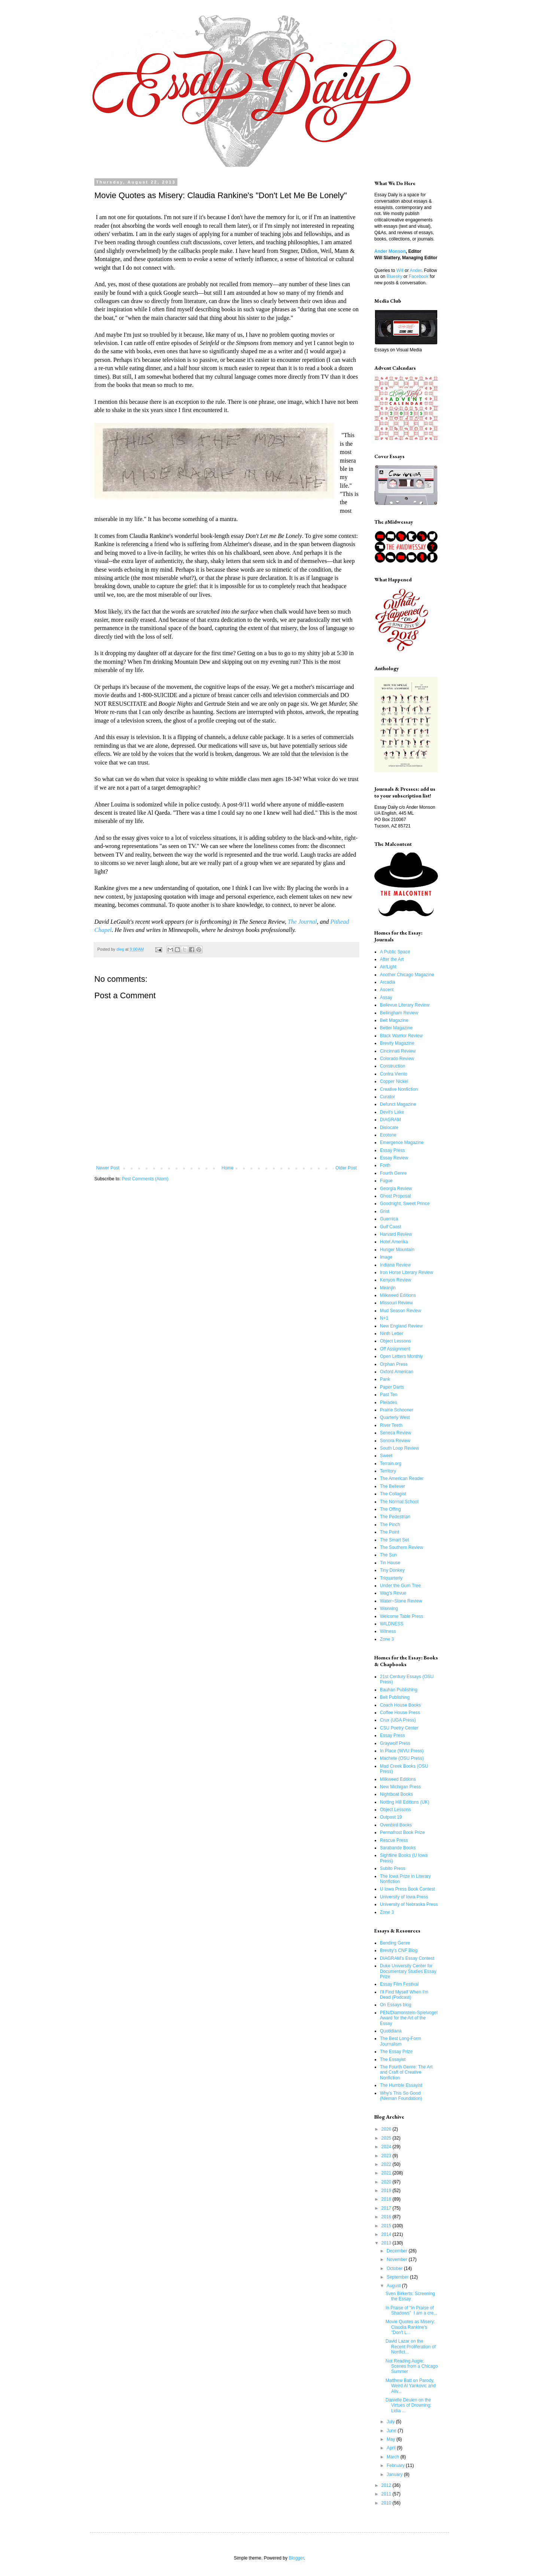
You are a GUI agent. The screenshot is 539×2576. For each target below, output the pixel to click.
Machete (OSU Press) (402, 1758)
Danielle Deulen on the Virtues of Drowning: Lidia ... (409, 2405)
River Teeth (391, 1425)
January (395, 2474)
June (392, 2430)
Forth (385, 1165)
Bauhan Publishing (398, 1689)
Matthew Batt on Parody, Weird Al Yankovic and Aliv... (411, 2386)
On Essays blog (395, 2004)
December (398, 2250)
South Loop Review (399, 1448)
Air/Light (388, 966)
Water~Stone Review (401, 1601)
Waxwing (389, 1608)
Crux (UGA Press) (398, 1720)
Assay (386, 997)
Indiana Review (395, 1265)
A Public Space (395, 951)
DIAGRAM (390, 1119)
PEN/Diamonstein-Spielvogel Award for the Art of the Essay (409, 2018)
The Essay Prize (396, 2051)
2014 (387, 2234)
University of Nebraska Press (409, 1904)
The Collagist (393, 1493)
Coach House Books (400, 1705)
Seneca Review (395, 1432)
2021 (387, 2173)
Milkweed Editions (398, 1295)
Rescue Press (394, 1840)
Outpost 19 (391, 1817)
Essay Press (392, 1150)
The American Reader (402, 1478)
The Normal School (399, 1501)
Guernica (389, 1219)
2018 (387, 2199)
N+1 (384, 1318)
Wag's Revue (393, 1593)
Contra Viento (393, 1074)
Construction (392, 1066)
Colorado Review (397, 1058)
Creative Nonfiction (399, 1089)
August (394, 2285)
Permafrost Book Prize (402, 1832)
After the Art (392, 959)
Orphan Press (394, 1364)
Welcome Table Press (401, 1616)
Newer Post (107, 1168)
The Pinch (390, 1524)
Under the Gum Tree (400, 1585)
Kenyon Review (395, 1280)
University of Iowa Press (404, 1897)
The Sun (388, 1555)
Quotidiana (391, 2031)
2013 (387, 2243)
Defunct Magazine (398, 1104)
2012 (387, 2485)
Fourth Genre (393, 1173)
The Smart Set (394, 1540)
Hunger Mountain (397, 1249)
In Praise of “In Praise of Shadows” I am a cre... (411, 2310)
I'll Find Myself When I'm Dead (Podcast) (404, 1994)
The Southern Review (401, 1547)
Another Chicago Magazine (407, 974)
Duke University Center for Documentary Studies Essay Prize (408, 1971)
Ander (415, 270)
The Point (389, 1532)
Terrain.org (390, 1463)
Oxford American (396, 1371)
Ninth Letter (391, 1333)
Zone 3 (387, 1639)
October (395, 2268)
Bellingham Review (399, 1012)
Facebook (419, 276)
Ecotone (388, 1135)
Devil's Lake (392, 1112)
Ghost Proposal (395, 1196)
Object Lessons (395, 1341)
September (398, 2277)
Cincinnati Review (397, 1051)
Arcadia (387, 982)
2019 (387, 2190)
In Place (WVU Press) (402, 1750)
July (391, 2421)
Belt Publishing (394, 1697)
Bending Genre (395, 1943)
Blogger (296, 2558)
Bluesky (394, 276)
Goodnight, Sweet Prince (405, 1203)
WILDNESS (392, 1623)
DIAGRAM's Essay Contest (407, 1958)
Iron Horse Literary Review (406, 1272)
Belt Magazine (394, 1020)
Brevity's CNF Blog (398, 1950)
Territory (388, 1471)
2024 (387, 2146)
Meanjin (388, 1287)
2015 (387, 2225)
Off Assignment (395, 1348)
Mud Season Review (400, 1310)
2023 (387, 2155)
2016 (387, 2216)
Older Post (346, 1168)
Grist (384, 1211)
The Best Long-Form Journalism (400, 2041)
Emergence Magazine (402, 1142)
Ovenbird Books (396, 1825)
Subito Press (392, 1868)
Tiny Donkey (392, 1570)
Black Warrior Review (401, 1035)
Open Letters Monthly (401, 1356)
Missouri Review (396, 1302)
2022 (387, 2164)
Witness (388, 1631)
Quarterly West (395, 1417)
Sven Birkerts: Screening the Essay (410, 2296)
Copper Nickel (394, 1081)
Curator (387, 1096)
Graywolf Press (395, 1743)
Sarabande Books (397, 1847)
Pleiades (388, 1402)
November (398, 2259)
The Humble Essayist (401, 2085)
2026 (387, 2129)
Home (228, 1168)
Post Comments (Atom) (145, 1178)
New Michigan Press (400, 1786)
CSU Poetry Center (399, 1728)
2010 (387, 2503)
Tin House (390, 1562)
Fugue (386, 1180)
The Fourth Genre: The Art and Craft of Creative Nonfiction (406, 2072)
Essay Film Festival (399, 1984)
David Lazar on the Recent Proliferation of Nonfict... (411, 2347)
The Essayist (393, 2059)
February (396, 2465)
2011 (387, 2494)
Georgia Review (396, 1188)
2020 (387, 2182)
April (392, 2448)
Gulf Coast (390, 1226)
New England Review (401, 1326)
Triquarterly (391, 1578)
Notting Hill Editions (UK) (404, 1802)
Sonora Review (395, 1440)
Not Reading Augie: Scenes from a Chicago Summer (412, 2366)
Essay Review (394, 1157)
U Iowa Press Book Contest (407, 1889)
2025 (387, 2138)
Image (386, 1257)
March (394, 2457)
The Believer (392, 1486)
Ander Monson (390, 251)
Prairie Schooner (396, 1410)
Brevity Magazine (397, 1043)
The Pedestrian (395, 1516)
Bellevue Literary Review (404, 1005)
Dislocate (389, 1127)
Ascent (387, 989)
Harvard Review (396, 1234)
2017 (387, 2208)
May (391, 2439)
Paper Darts (392, 1387)
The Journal (302, 921)
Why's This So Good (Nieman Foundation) (401, 2096)
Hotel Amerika (394, 1241)
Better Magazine (396, 1027)
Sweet (386, 1455)
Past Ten (388, 1394)
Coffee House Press (400, 1712)
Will (400, 270)
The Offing (390, 1509)
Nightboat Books (396, 1794)
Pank (385, 1379)
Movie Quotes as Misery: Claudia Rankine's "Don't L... (410, 2327)
